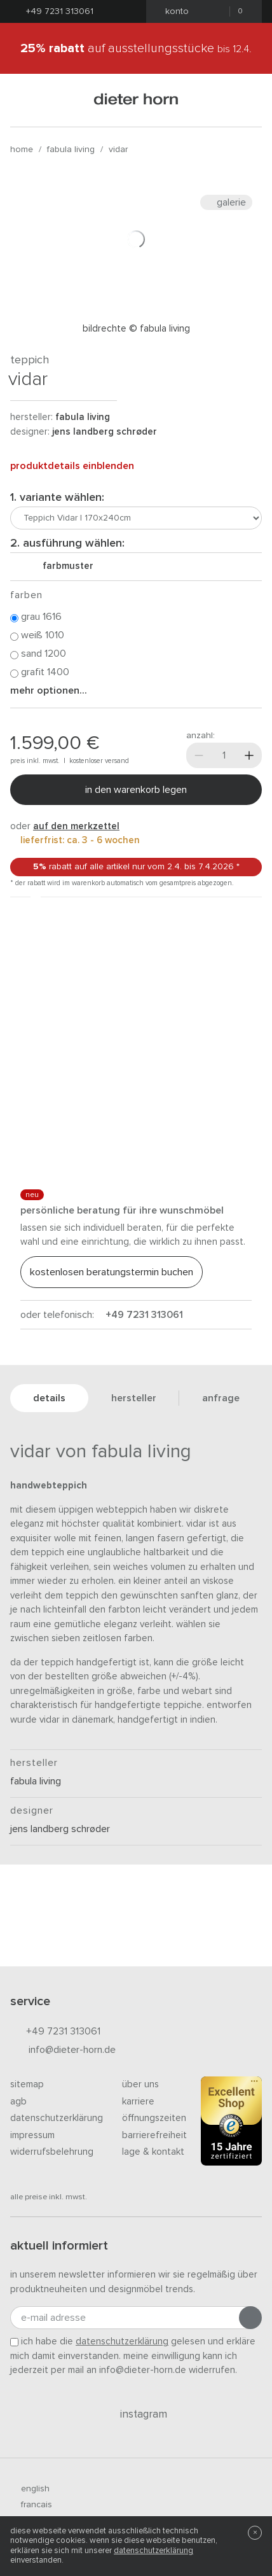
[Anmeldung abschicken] (250, 2317)
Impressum (32, 2135)
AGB (18, 2101)
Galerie (226, 202)
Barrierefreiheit (154, 2135)
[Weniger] (199, 755)
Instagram (136, 2414)
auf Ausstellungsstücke (136, 48)
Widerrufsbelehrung (51, 2152)
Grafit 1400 (39, 672)
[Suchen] (246, 100)
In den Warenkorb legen (136, 790)
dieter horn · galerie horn (136, 100)
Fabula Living (71, 149)
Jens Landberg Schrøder (104, 432)
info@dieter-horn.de (63, 2051)
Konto (173, 11)
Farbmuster (62, 566)
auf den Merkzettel (76, 826)
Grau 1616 (36, 617)
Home (21, 149)
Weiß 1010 (37, 635)
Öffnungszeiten (154, 2118)
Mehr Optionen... (48, 690)
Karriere (138, 2101)
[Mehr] (249, 755)
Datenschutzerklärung (56, 2118)
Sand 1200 (38, 654)
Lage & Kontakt (153, 2152)
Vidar (118, 149)
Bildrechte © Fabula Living (136, 328)
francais (31, 2504)
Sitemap (27, 2084)
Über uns (140, 2084)
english (30, 2488)
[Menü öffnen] (26, 100)
